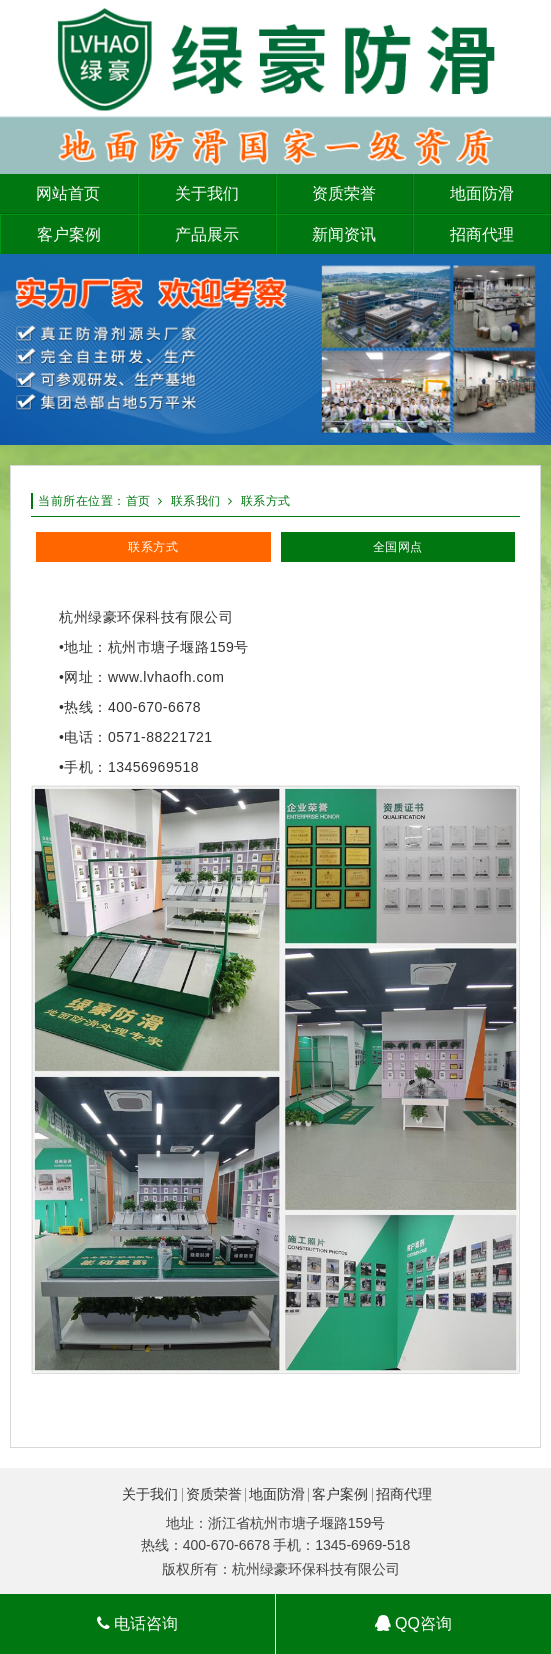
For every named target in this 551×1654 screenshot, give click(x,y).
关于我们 (150, 1494)
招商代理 (404, 1494)
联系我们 (196, 501)
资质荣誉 (214, 1494)
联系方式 (266, 501)
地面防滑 (277, 1494)
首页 (138, 501)
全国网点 (398, 547)
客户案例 (340, 1494)
